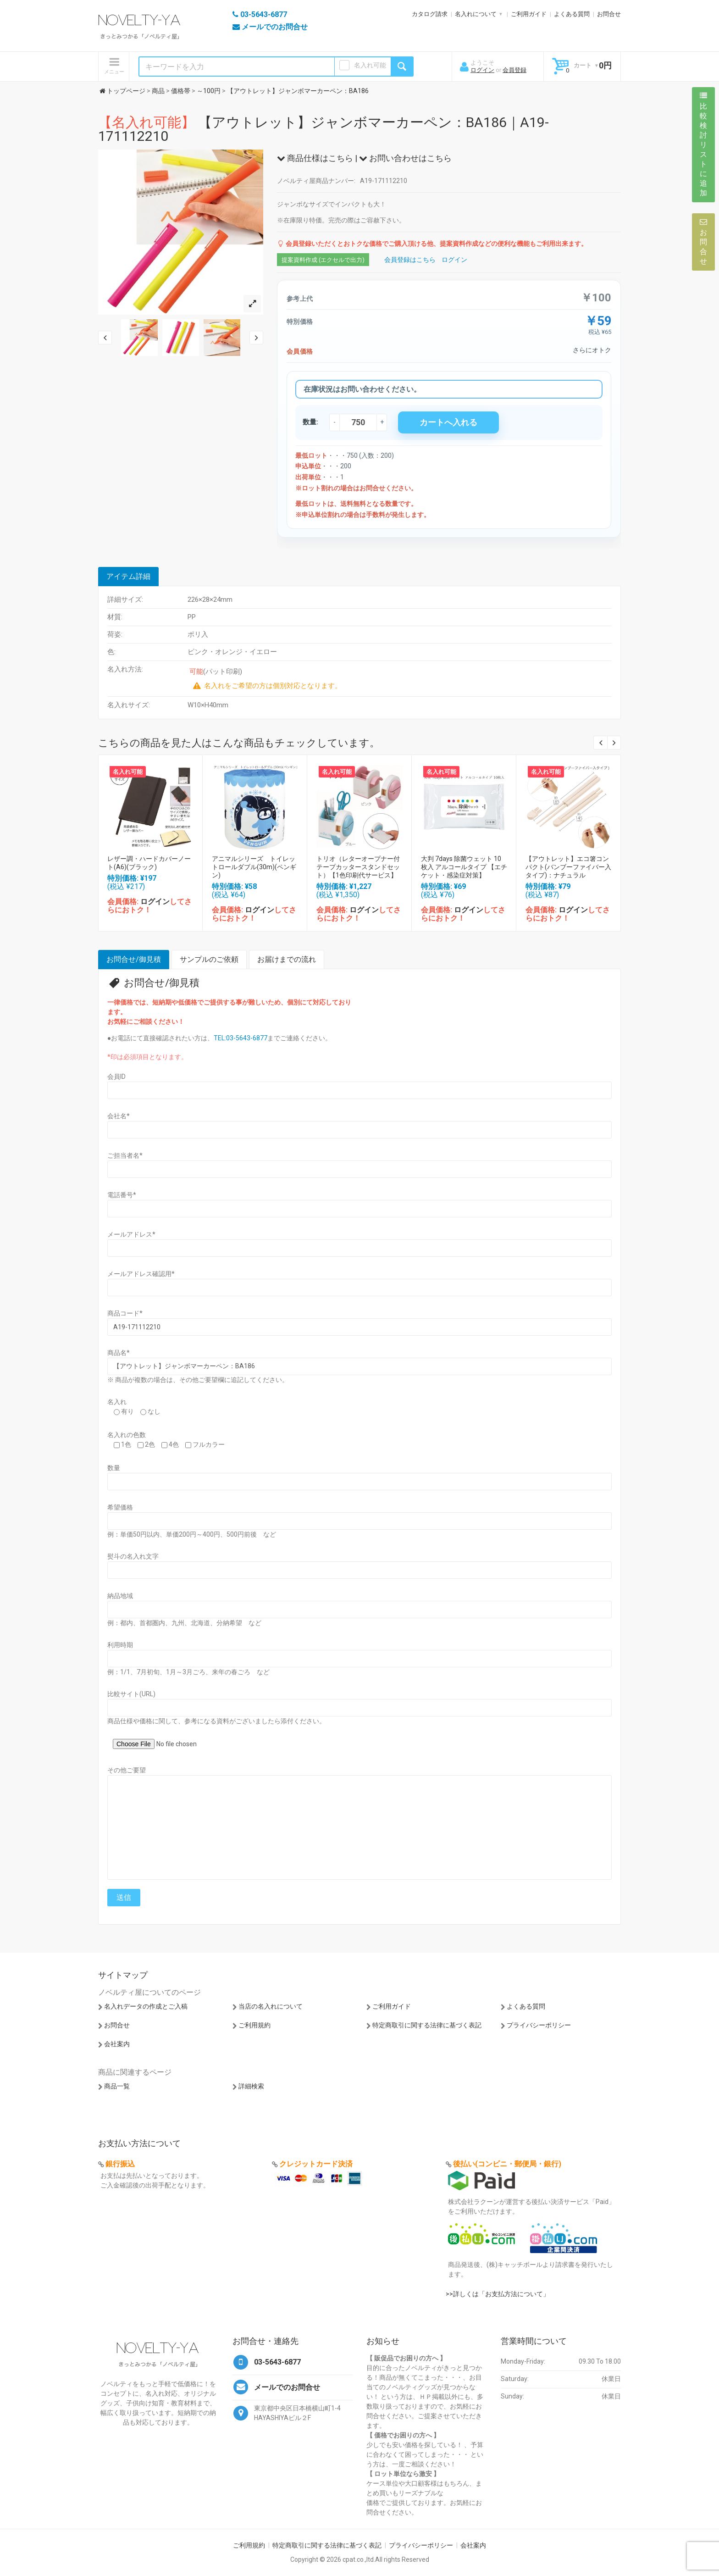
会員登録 (514, 70)
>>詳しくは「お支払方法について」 (497, 2294)
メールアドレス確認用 (141, 1273)
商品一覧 (117, 2086)
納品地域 (120, 1595)
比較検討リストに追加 (703, 144)
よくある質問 (572, 14)
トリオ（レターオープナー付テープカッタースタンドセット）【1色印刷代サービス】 (358, 867)
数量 (113, 1467)
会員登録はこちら (410, 259)
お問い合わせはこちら (405, 158)
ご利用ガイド (529, 14)
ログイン (482, 70)
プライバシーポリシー (539, 2025)
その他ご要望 (126, 1770)
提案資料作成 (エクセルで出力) (323, 259)
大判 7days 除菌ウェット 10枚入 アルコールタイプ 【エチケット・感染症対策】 (464, 867)
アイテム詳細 (128, 576)
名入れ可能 (370, 65)
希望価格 (120, 1507)
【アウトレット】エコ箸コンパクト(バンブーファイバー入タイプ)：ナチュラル (568, 867)
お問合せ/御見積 (133, 959)
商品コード (125, 1313)
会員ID (116, 1076)
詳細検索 (251, 2086)
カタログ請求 (430, 14)
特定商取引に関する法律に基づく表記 (426, 2025)
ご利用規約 (254, 2025)
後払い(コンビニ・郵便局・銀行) (507, 2164)
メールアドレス (131, 1234)
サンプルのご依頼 (209, 959)
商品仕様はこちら (315, 158)
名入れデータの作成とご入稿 (146, 2006)
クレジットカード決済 (316, 2164)
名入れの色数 (126, 1434)
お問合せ (609, 14)
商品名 (118, 1352)
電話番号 (121, 1195)
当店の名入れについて (270, 2006)
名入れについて (476, 14)
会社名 (118, 1116)
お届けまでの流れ (286, 959)
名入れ (117, 1401)
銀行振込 (120, 2164)
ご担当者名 (125, 1155)
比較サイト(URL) (131, 1694)
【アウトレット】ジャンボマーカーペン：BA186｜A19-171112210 (323, 129)
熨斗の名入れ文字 (133, 1556)
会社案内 (117, 2044)
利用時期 (120, 1645)
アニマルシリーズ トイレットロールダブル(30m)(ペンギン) (254, 867)
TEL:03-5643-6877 (240, 1038)
